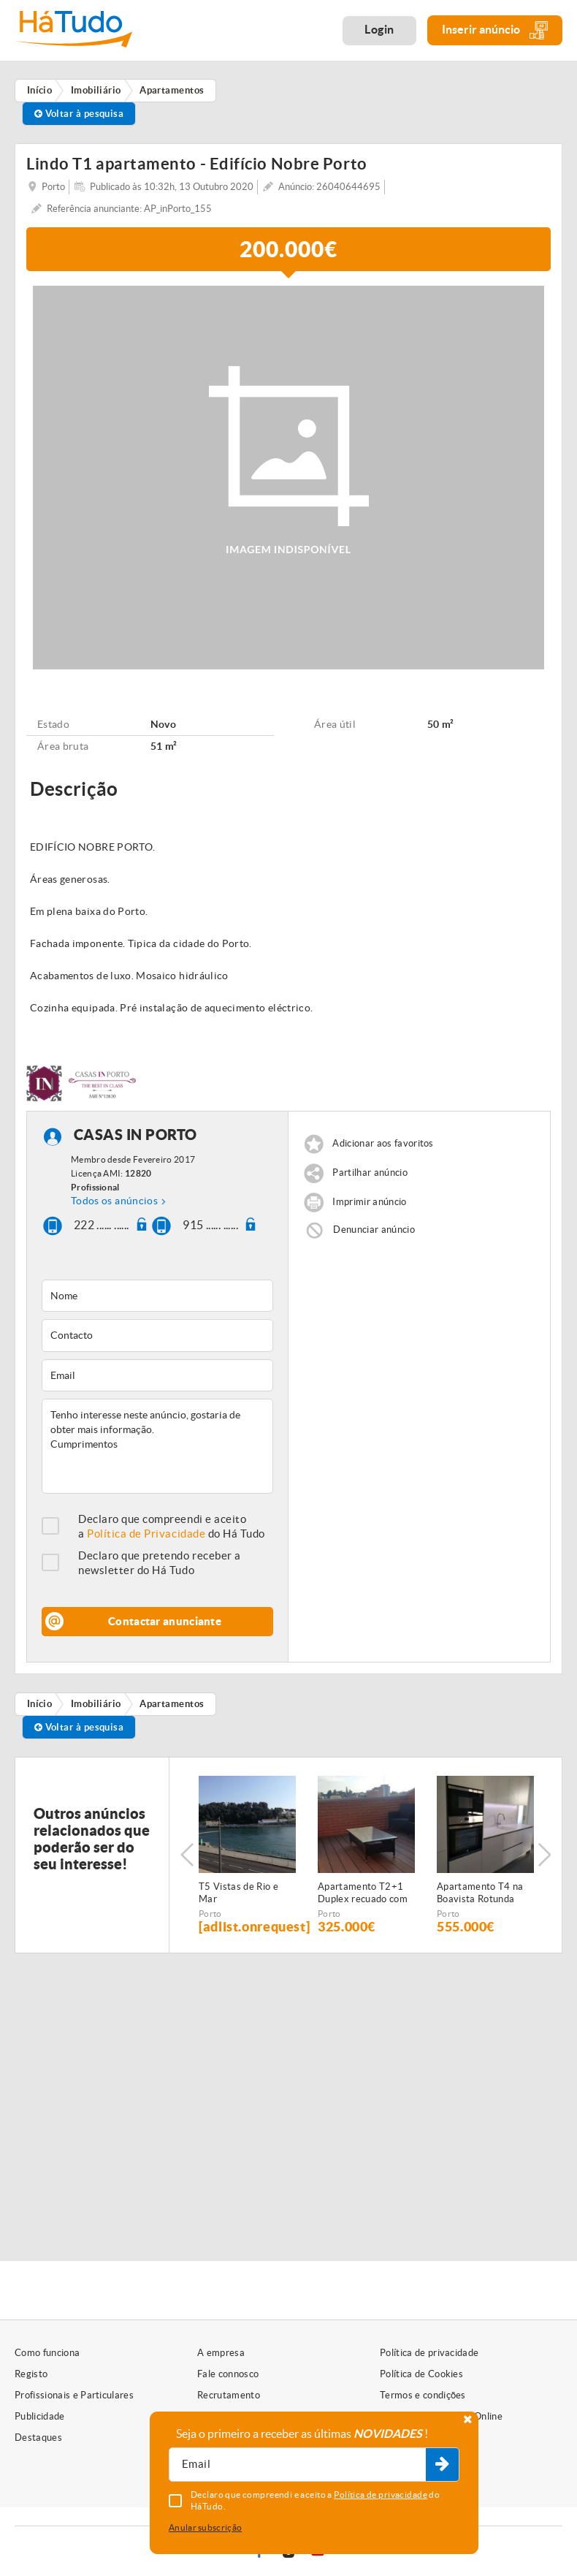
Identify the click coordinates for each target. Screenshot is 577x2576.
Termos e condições (423, 2395)
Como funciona (47, 2352)
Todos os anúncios (114, 1201)
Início (40, 1703)
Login (379, 29)
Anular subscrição (205, 2527)
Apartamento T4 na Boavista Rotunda (480, 1892)
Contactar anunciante (164, 1621)
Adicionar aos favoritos (382, 1143)
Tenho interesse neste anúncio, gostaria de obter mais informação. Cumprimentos (157, 1446)
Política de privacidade (429, 2352)
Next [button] (544, 1854)
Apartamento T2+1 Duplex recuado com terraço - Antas (363, 1893)
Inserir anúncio (495, 30)
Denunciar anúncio (374, 1229)
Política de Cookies (421, 2373)
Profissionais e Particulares (74, 2395)
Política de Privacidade (146, 1533)
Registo (31, 2373)
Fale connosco (228, 2373)
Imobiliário (96, 1703)
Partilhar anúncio (370, 1172)
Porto (210, 1913)
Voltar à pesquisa (79, 113)
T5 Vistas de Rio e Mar (238, 1892)
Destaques (38, 2437)
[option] (247, 1855)
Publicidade (40, 2416)
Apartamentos (172, 1703)
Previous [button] (187, 1854)
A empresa (221, 2352)
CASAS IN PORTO (135, 1134)
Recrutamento (228, 2395)
